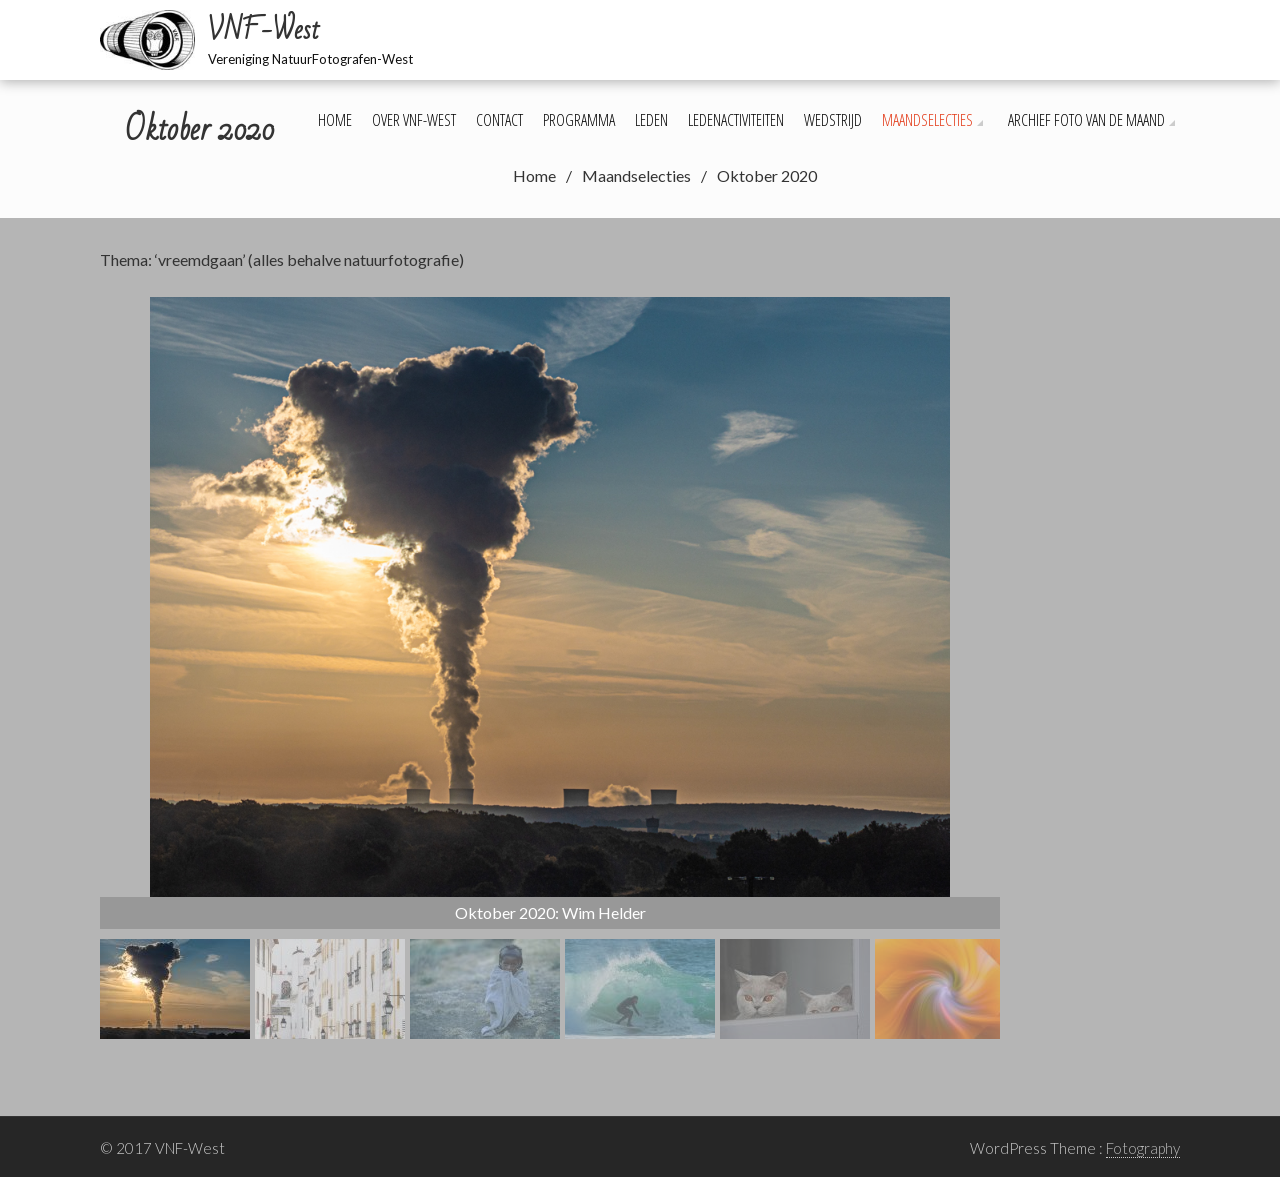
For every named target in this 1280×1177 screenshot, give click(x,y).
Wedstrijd (833, 120)
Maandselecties (927, 120)
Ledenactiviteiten (736, 120)
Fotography (1143, 1148)
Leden (651, 120)
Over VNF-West (414, 120)
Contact (499, 120)
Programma (579, 120)
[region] (550, 668)
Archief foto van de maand (1086, 120)
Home (335, 120)
